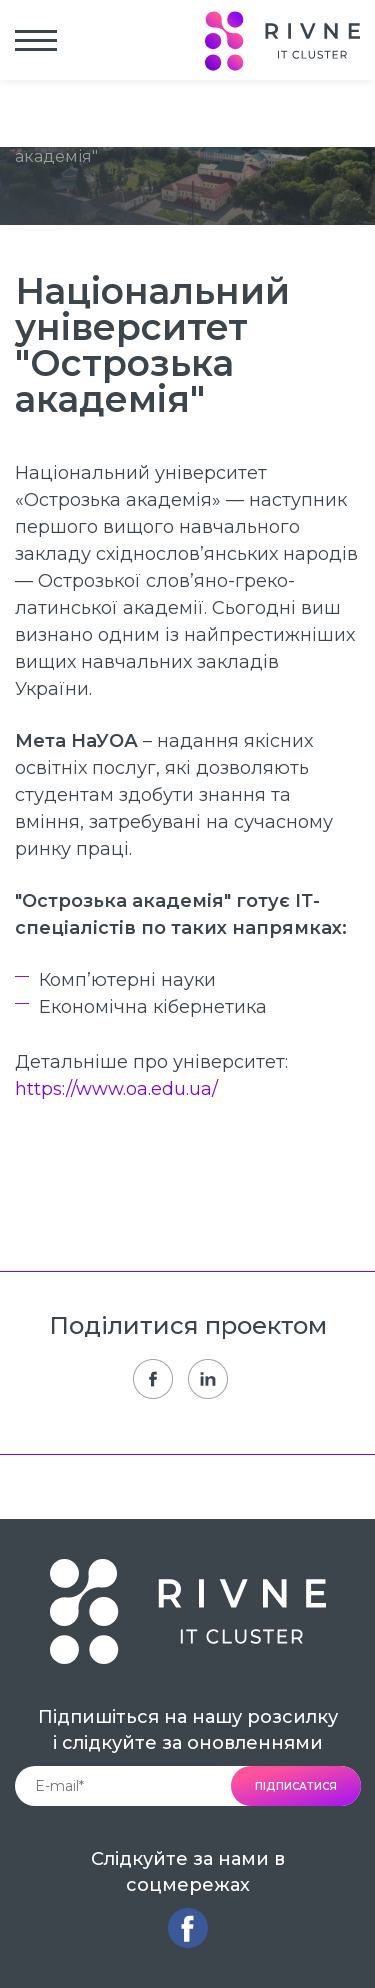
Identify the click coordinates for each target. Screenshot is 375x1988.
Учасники (136, 111)
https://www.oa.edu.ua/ (116, 1089)
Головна (48, 111)
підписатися (296, 1786)
